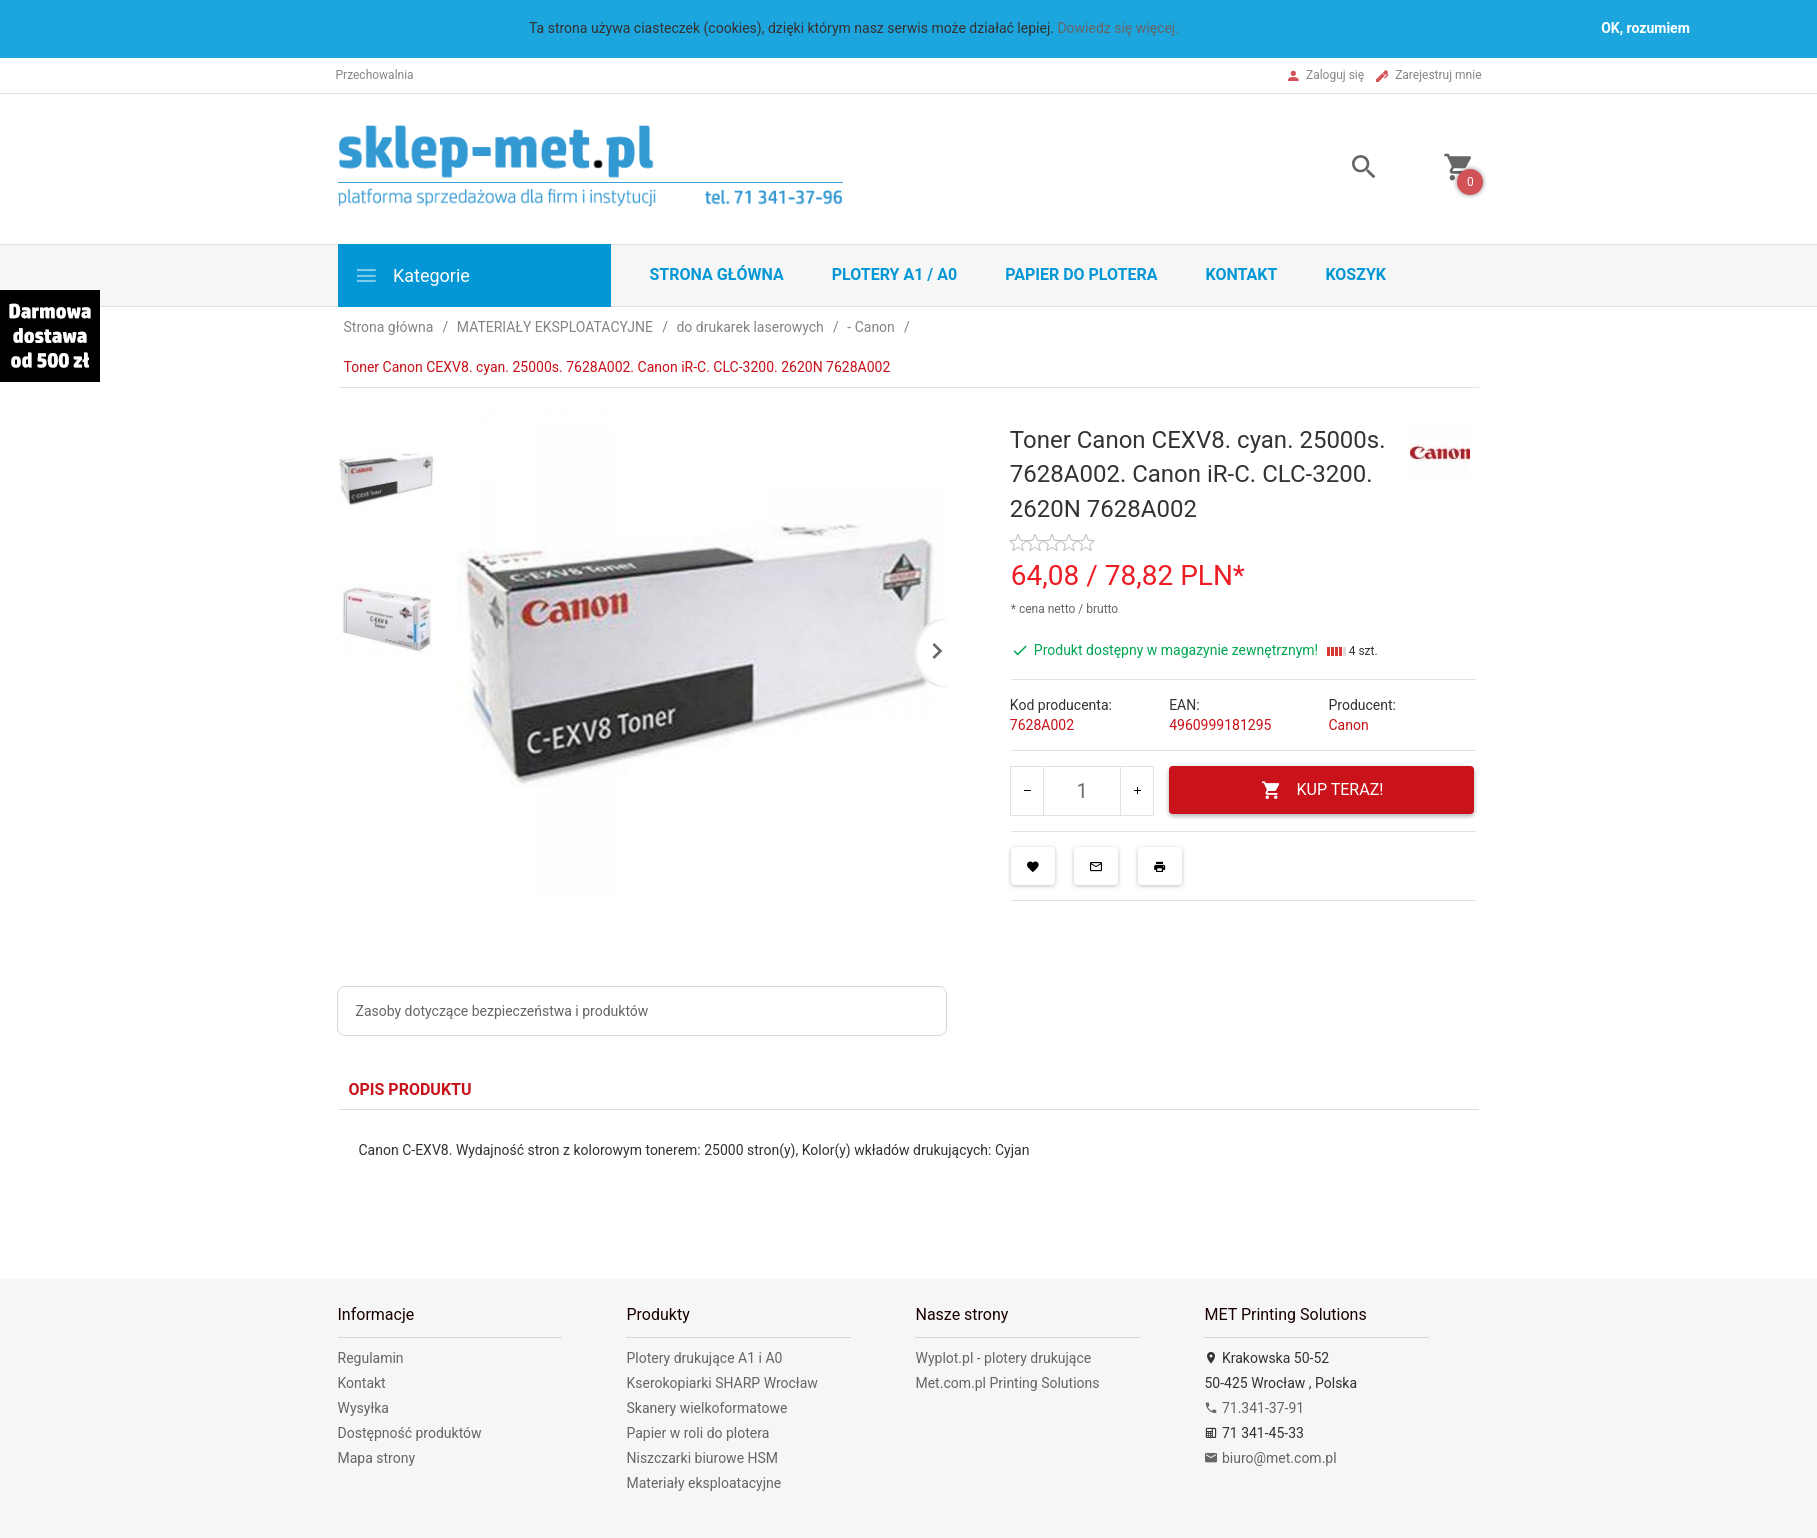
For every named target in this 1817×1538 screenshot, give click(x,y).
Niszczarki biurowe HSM (702, 1458)
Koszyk (1355, 274)
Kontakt (1241, 274)
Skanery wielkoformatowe (706, 1408)
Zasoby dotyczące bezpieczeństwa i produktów (502, 1011)
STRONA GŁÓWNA (717, 274)
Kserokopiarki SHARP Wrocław (721, 1383)
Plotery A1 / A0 (894, 274)
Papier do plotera (1081, 274)
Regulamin (371, 1358)
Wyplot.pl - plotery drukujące (1003, 1358)
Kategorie (412, 275)
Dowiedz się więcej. (1118, 28)
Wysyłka (363, 1408)
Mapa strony (377, 1458)
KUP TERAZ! (1322, 790)
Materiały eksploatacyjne (703, 1483)
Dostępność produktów (410, 1433)
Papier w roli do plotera (697, 1433)
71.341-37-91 (1254, 1408)
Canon (1348, 725)
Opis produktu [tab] (410, 1089)
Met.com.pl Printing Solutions (1007, 1383)
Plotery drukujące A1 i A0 (704, 1358)
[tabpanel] (909, 1179)
